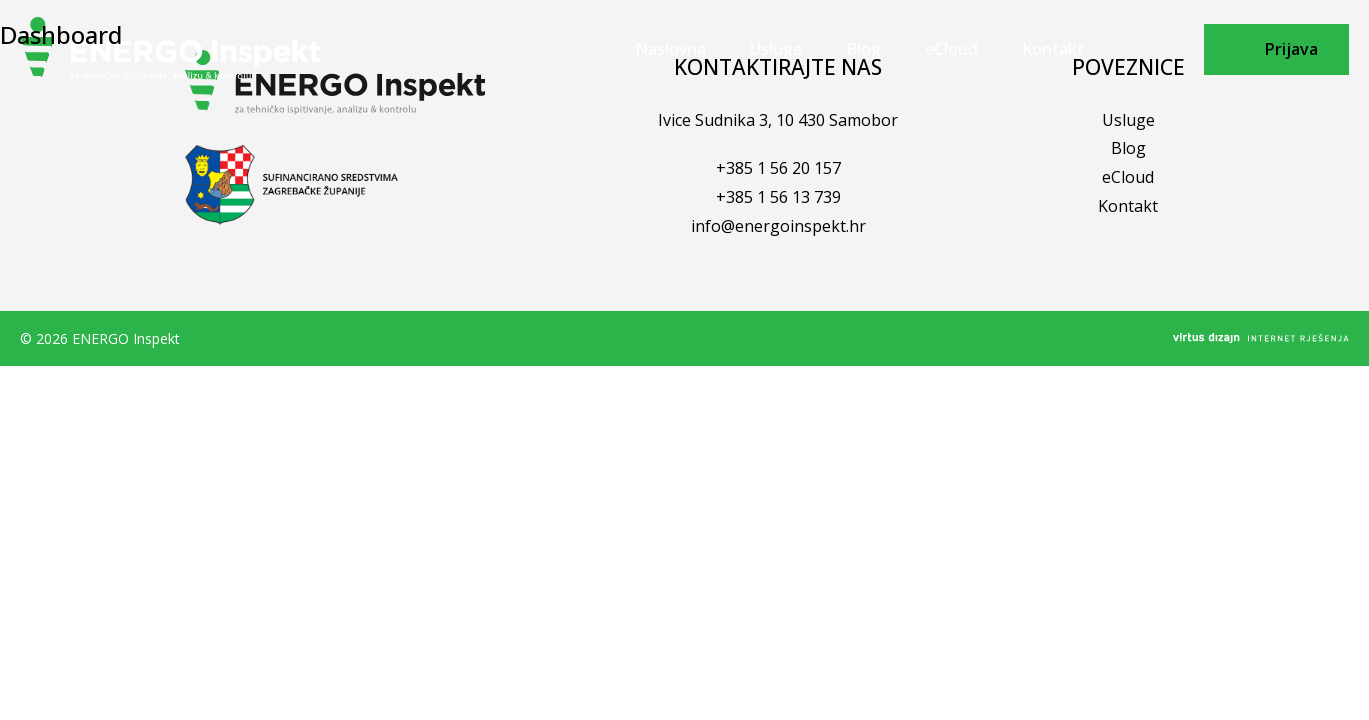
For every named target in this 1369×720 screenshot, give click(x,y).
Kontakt (1128, 206)
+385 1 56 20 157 (778, 168)
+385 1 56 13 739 (778, 197)
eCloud (1128, 177)
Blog (1128, 148)
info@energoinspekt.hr (778, 226)
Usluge (1128, 120)
